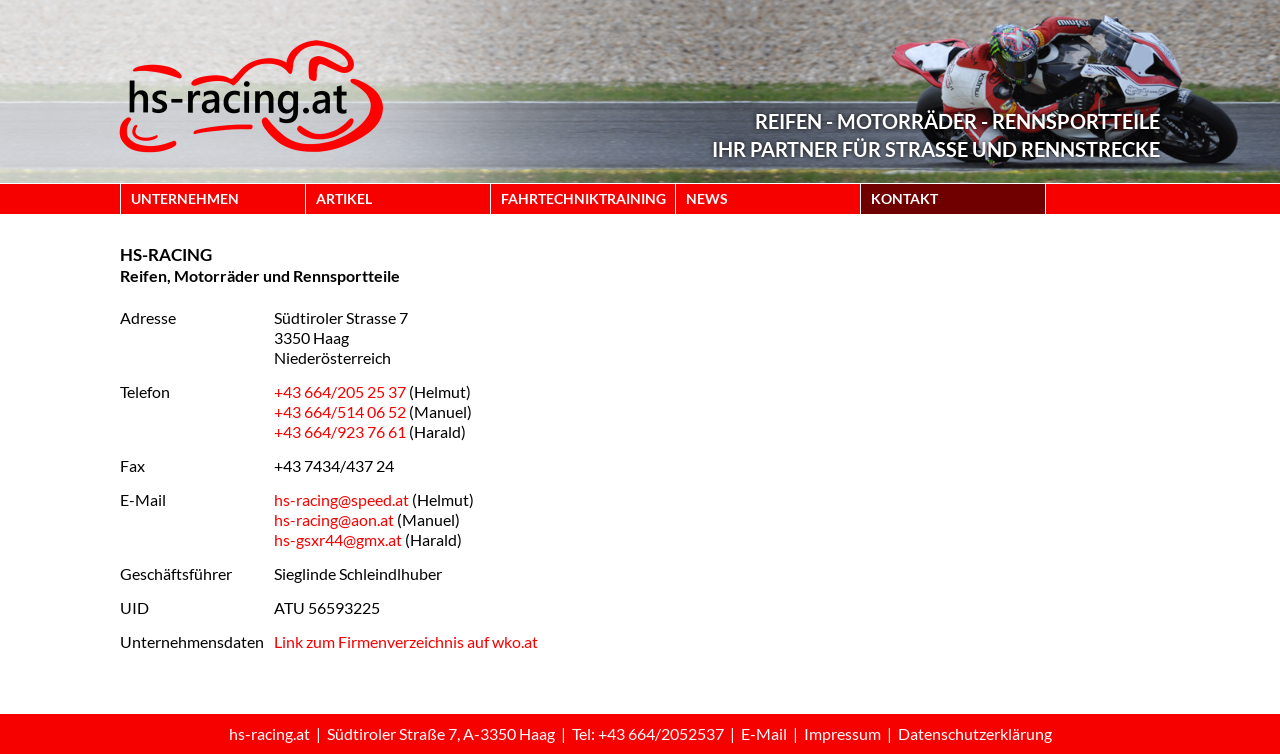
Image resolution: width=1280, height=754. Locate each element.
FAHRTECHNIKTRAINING (583, 198)
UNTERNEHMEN (185, 198)
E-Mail (764, 733)
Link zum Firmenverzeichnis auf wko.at (406, 641)
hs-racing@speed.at (341, 499)
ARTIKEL (344, 198)
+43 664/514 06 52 (340, 411)
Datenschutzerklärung (975, 733)
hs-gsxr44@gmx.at (338, 539)
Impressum (842, 733)
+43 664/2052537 (661, 733)
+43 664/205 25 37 (340, 391)
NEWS (707, 198)
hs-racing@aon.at (334, 519)
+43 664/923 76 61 (340, 431)
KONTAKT (904, 198)
